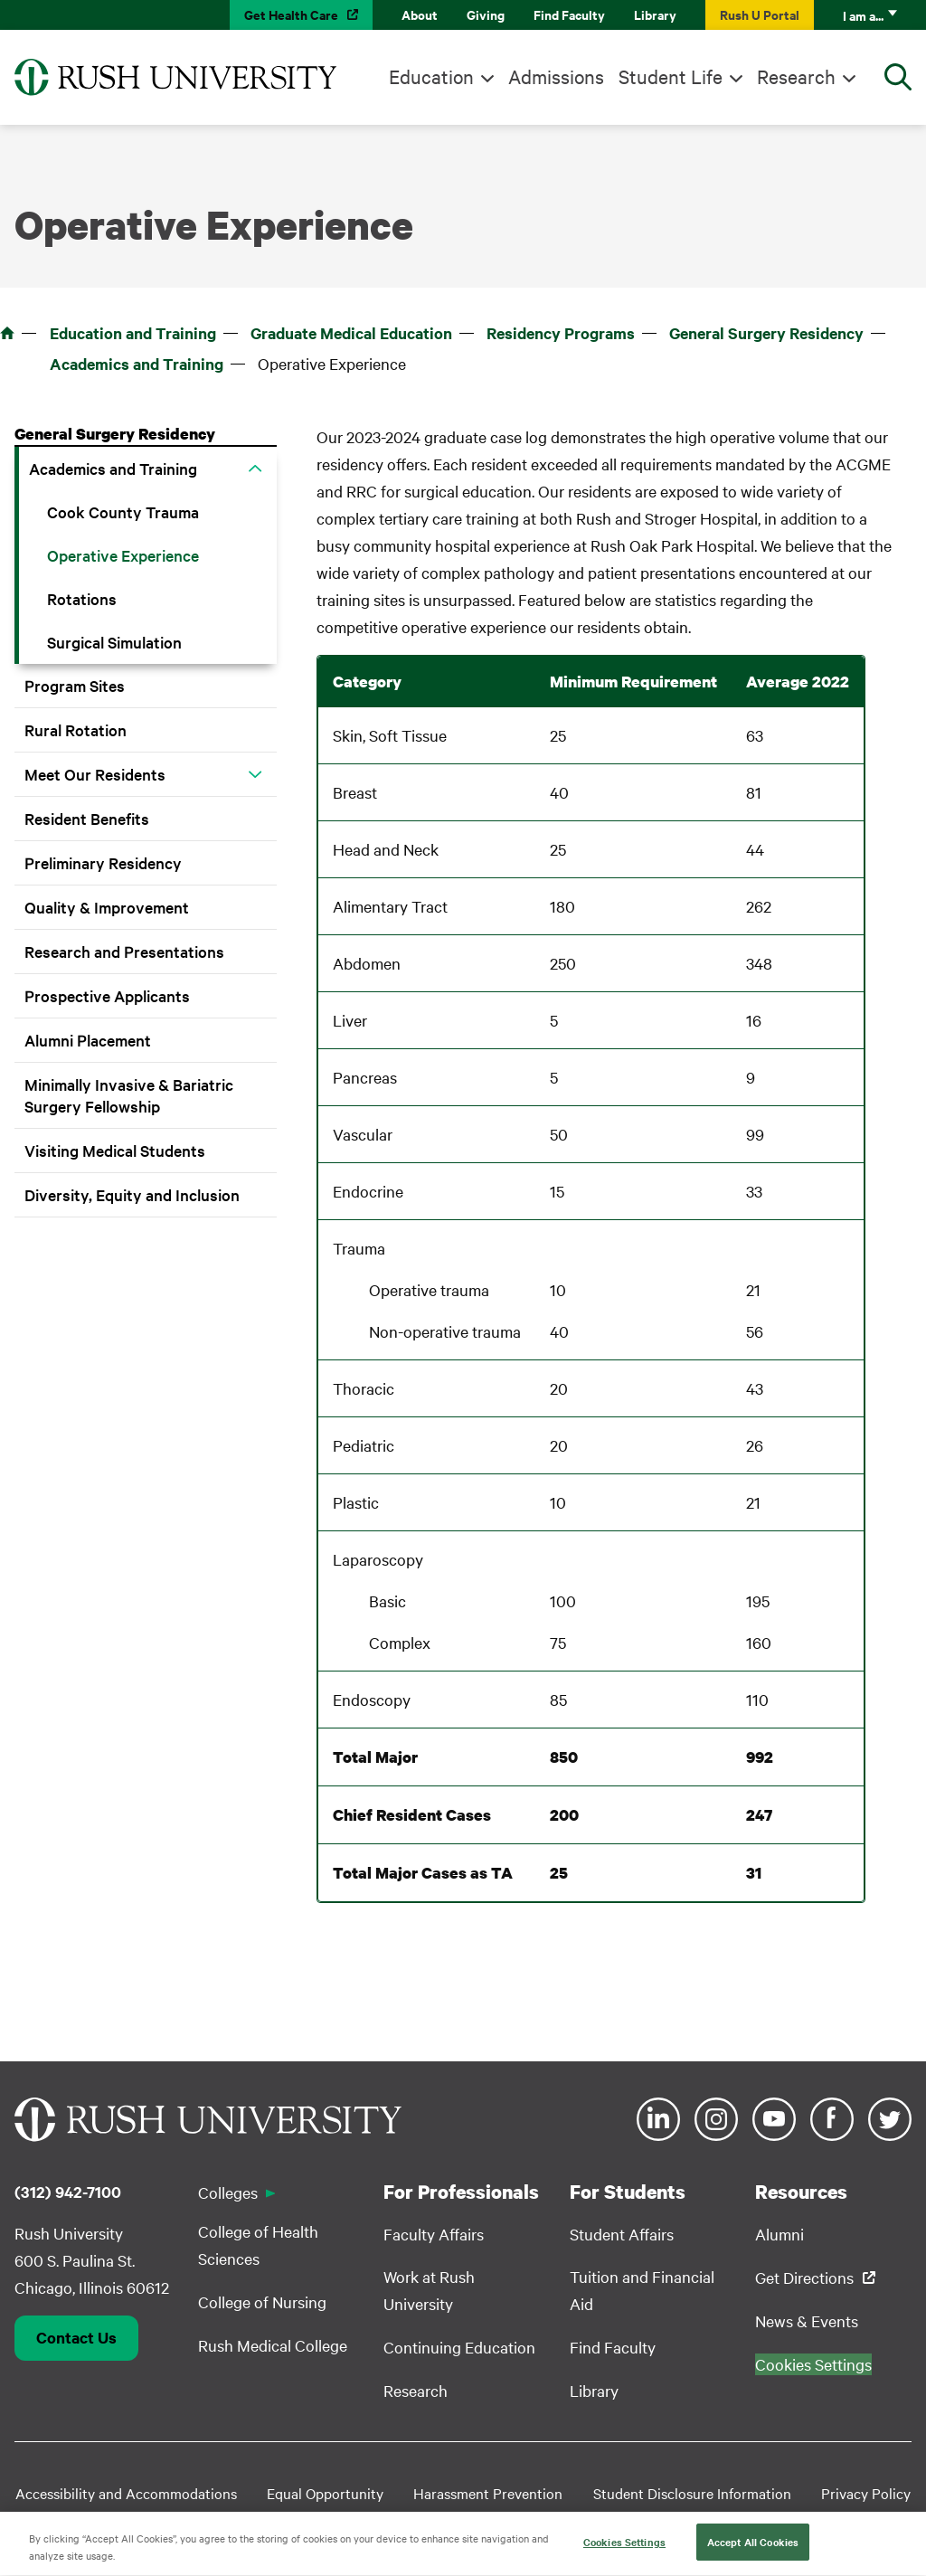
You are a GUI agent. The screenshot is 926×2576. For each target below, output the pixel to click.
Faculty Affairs (433, 2233)
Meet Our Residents (94, 773)
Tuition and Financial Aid (642, 2290)
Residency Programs (561, 333)
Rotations (82, 598)
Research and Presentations (124, 951)
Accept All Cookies (752, 2548)
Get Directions (804, 2277)
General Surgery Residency (766, 333)
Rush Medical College (272, 2344)
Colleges (228, 2192)
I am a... (863, 14)
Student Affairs (622, 2233)
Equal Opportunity (325, 2493)
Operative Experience (123, 555)
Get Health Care (291, 14)
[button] (255, 468)
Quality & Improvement (106, 906)
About (420, 14)
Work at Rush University (429, 2290)
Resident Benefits (86, 818)
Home (7, 333)
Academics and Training (136, 364)
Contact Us (76, 2337)
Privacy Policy (866, 2493)
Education (431, 76)
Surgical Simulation (114, 641)
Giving (486, 14)
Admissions (556, 76)
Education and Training (133, 333)
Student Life (671, 76)
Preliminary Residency (103, 862)
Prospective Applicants (107, 995)
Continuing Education (459, 2346)
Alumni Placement (87, 1039)
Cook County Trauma (123, 511)
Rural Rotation (75, 729)
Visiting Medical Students (114, 1150)
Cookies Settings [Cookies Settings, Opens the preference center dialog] (624, 2548)
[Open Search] (898, 76)
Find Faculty (569, 14)
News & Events (806, 2320)
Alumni (779, 2233)
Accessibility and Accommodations (126, 2493)
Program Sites (74, 685)
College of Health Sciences (258, 2244)
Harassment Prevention (487, 2493)
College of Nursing (262, 2301)
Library (655, 14)
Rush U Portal (759, 14)
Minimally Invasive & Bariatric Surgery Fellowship (128, 1095)
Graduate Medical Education (351, 333)
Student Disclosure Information (692, 2493)
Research (796, 76)
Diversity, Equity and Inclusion (132, 1194)
